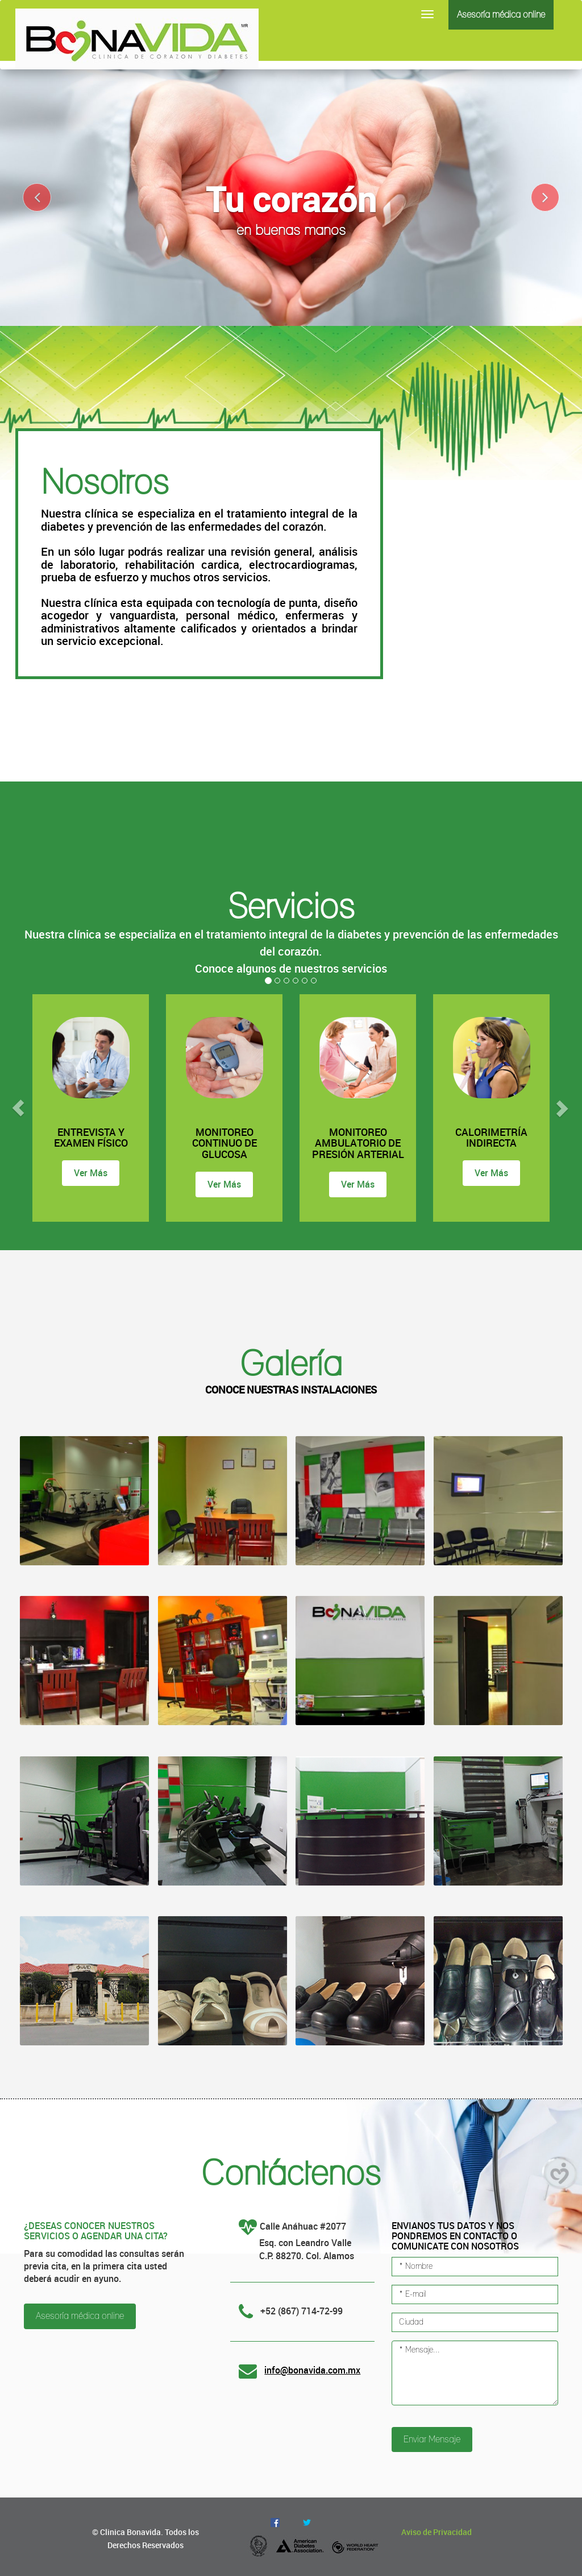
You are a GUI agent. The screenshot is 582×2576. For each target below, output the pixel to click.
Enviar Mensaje (432, 2439)
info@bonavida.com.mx (312, 2370)
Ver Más (90, 1173)
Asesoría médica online (501, 14)
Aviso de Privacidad (436, 2532)
